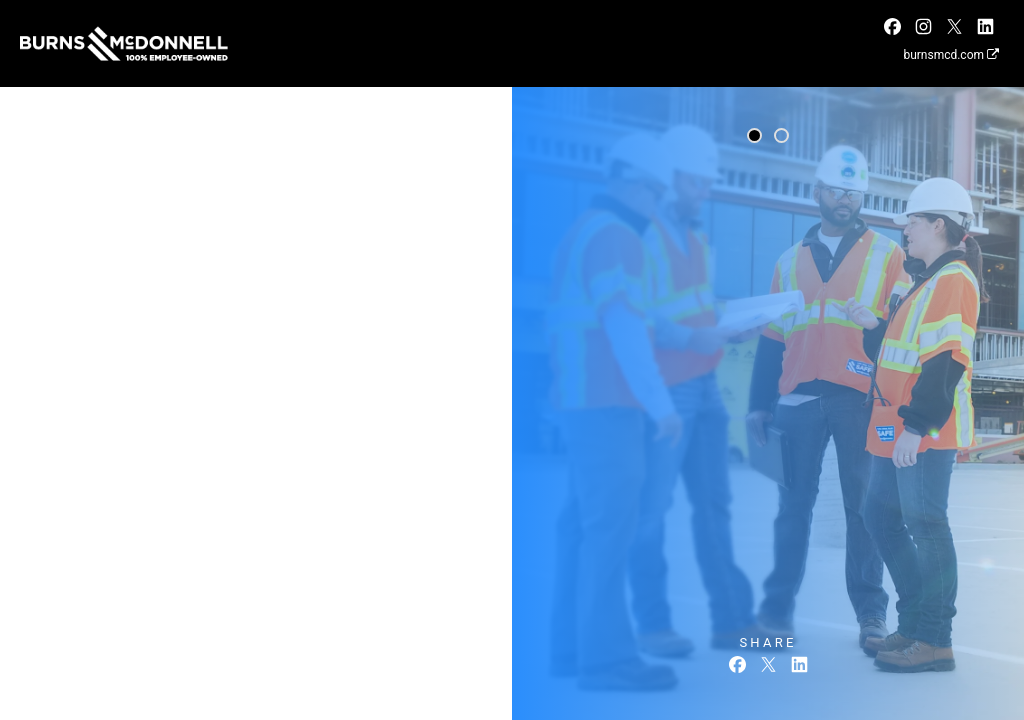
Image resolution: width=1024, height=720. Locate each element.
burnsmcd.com (951, 55)
